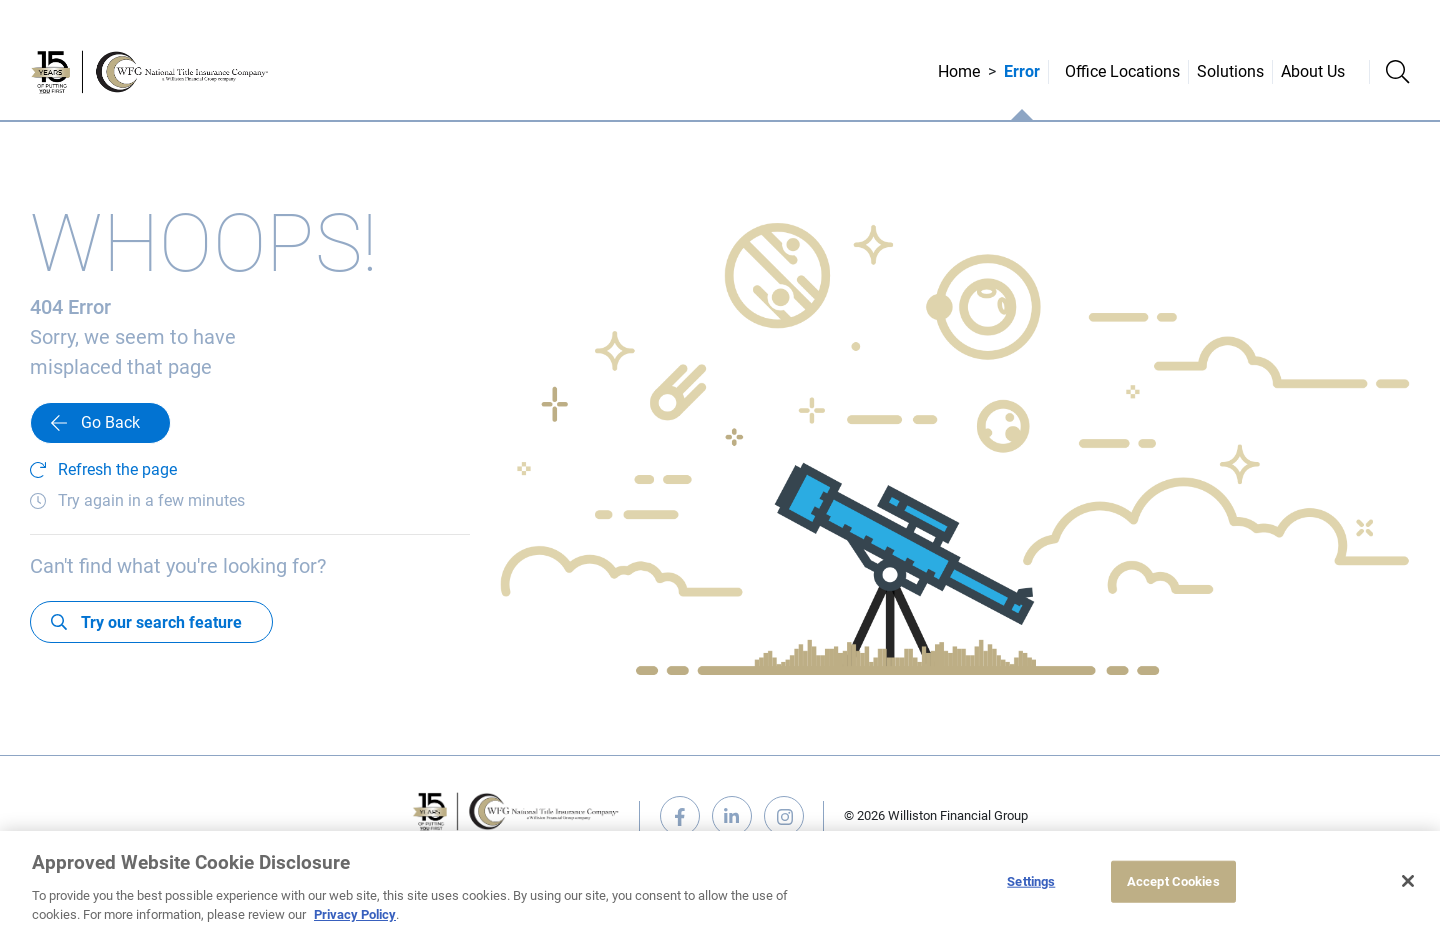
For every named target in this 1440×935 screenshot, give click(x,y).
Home (959, 71)
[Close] (1408, 881)
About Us (1313, 71)
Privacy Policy (355, 914)
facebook (680, 816)
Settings (1031, 881)
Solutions (1230, 71)
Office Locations (1122, 71)
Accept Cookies (1173, 881)
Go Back (110, 422)
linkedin (732, 816)
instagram (784, 816)
